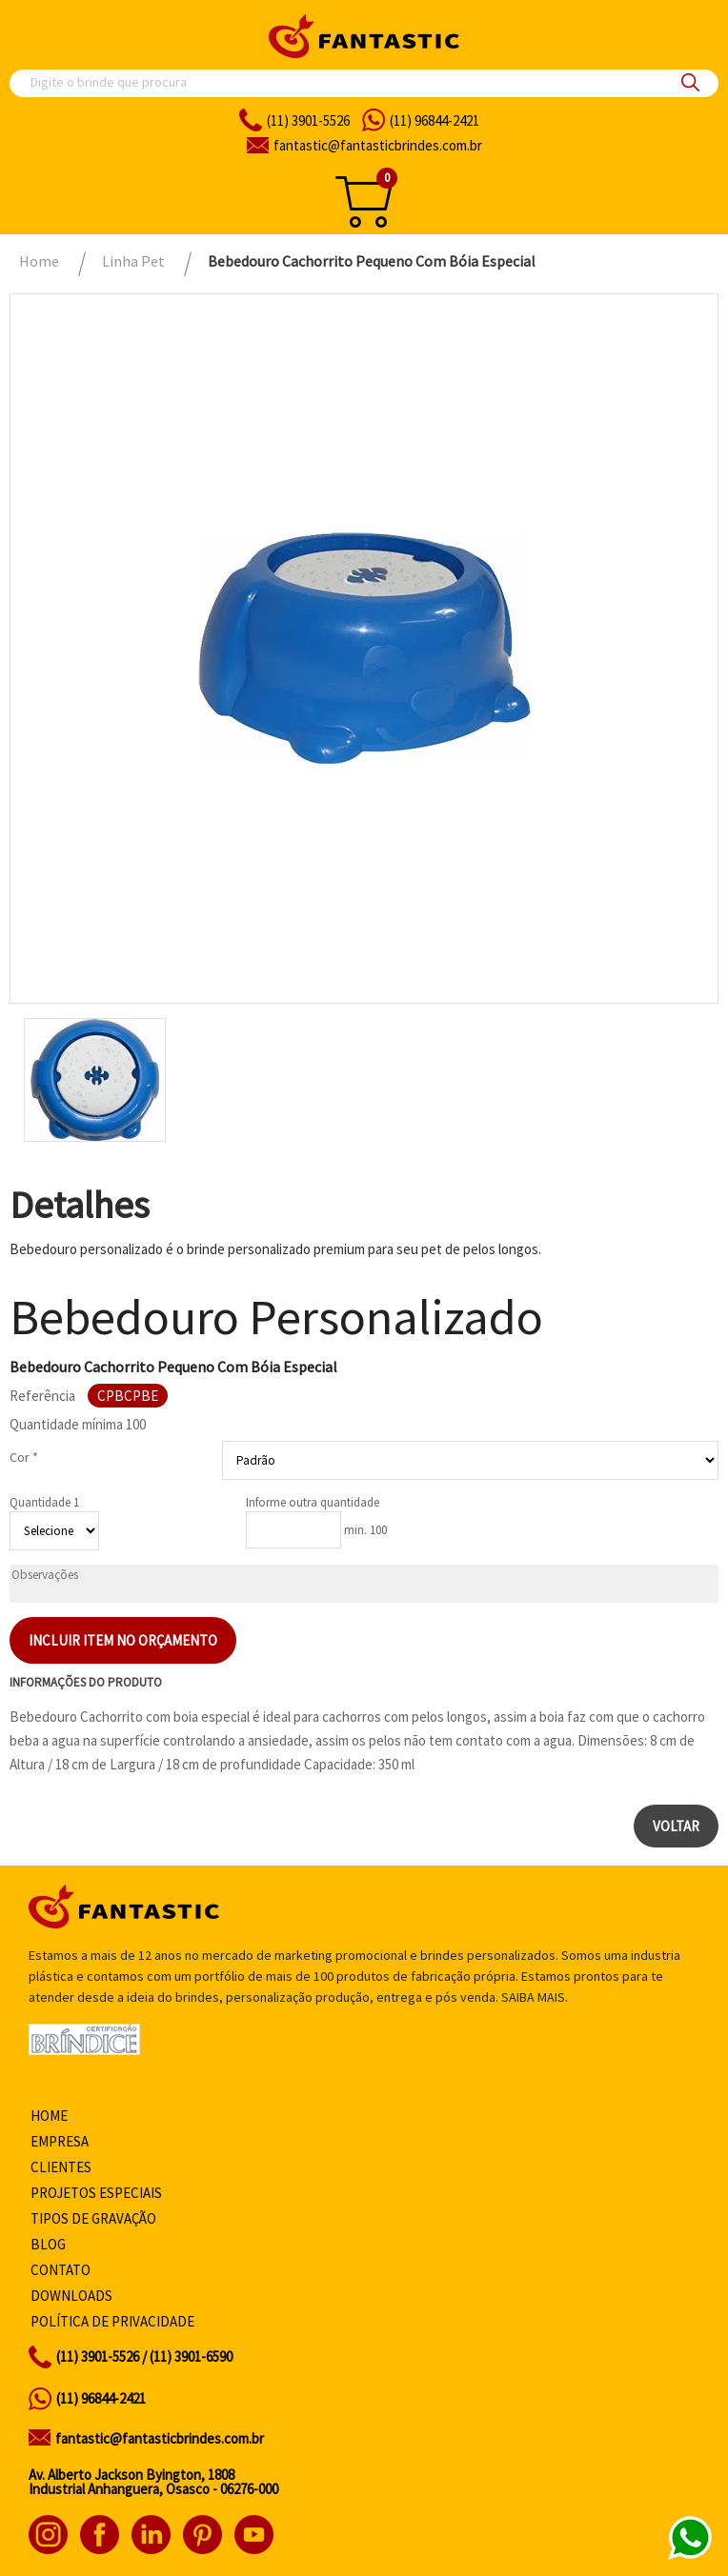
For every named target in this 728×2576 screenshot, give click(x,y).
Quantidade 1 (44, 1502)
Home (49, 2116)
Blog (48, 2244)
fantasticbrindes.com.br (377, 145)
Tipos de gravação (93, 2218)
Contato (60, 2270)
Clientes (60, 2167)
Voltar (676, 1826)
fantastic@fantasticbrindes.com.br (159, 2438)
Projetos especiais (96, 2193)
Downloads (71, 2295)
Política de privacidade (112, 2321)
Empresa (59, 2141)
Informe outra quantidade (312, 1502)
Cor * (24, 1457)
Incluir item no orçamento (123, 1640)
